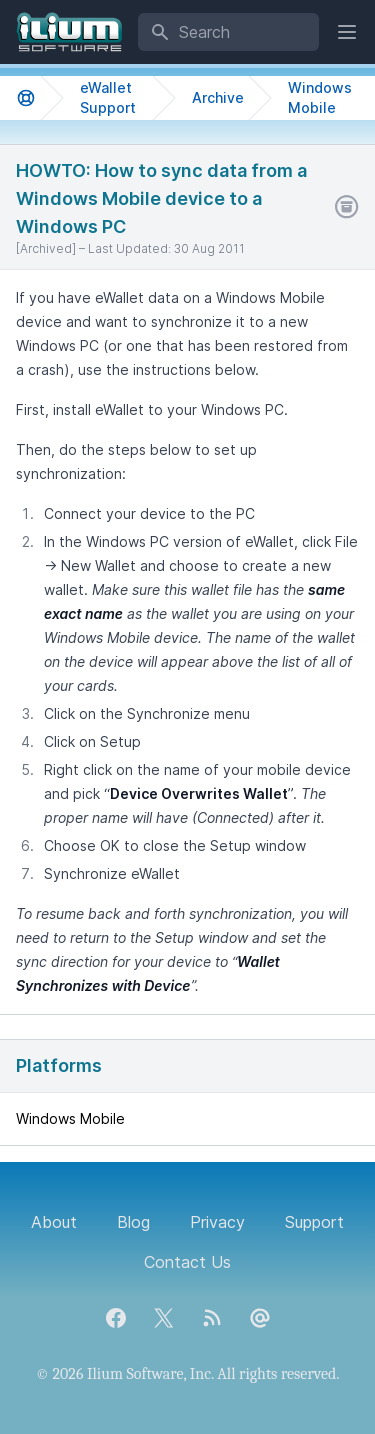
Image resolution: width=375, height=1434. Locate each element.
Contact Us (187, 1262)
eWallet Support (108, 97)
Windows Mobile (320, 97)
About (54, 1222)
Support (314, 1222)
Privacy (217, 1222)
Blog (133, 1222)
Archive (218, 97)
